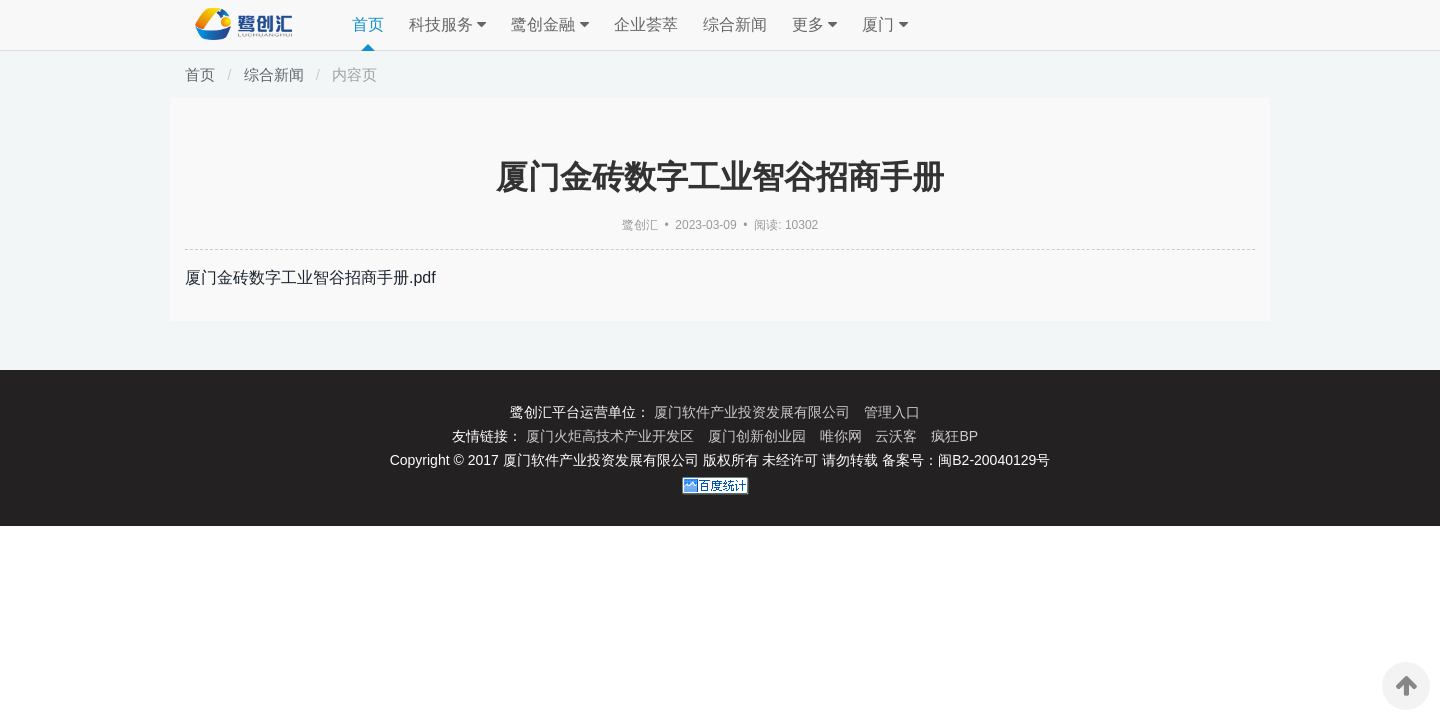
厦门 (884, 25)
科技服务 (447, 25)
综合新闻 (735, 24)
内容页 (354, 74)
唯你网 (843, 436)
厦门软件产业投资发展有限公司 (754, 412)
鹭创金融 (549, 25)
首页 (368, 24)
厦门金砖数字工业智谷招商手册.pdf (310, 277)
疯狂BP (954, 436)
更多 (814, 25)
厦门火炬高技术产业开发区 (612, 436)
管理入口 (892, 412)
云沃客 (898, 436)
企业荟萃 (646, 24)
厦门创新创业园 (759, 436)
